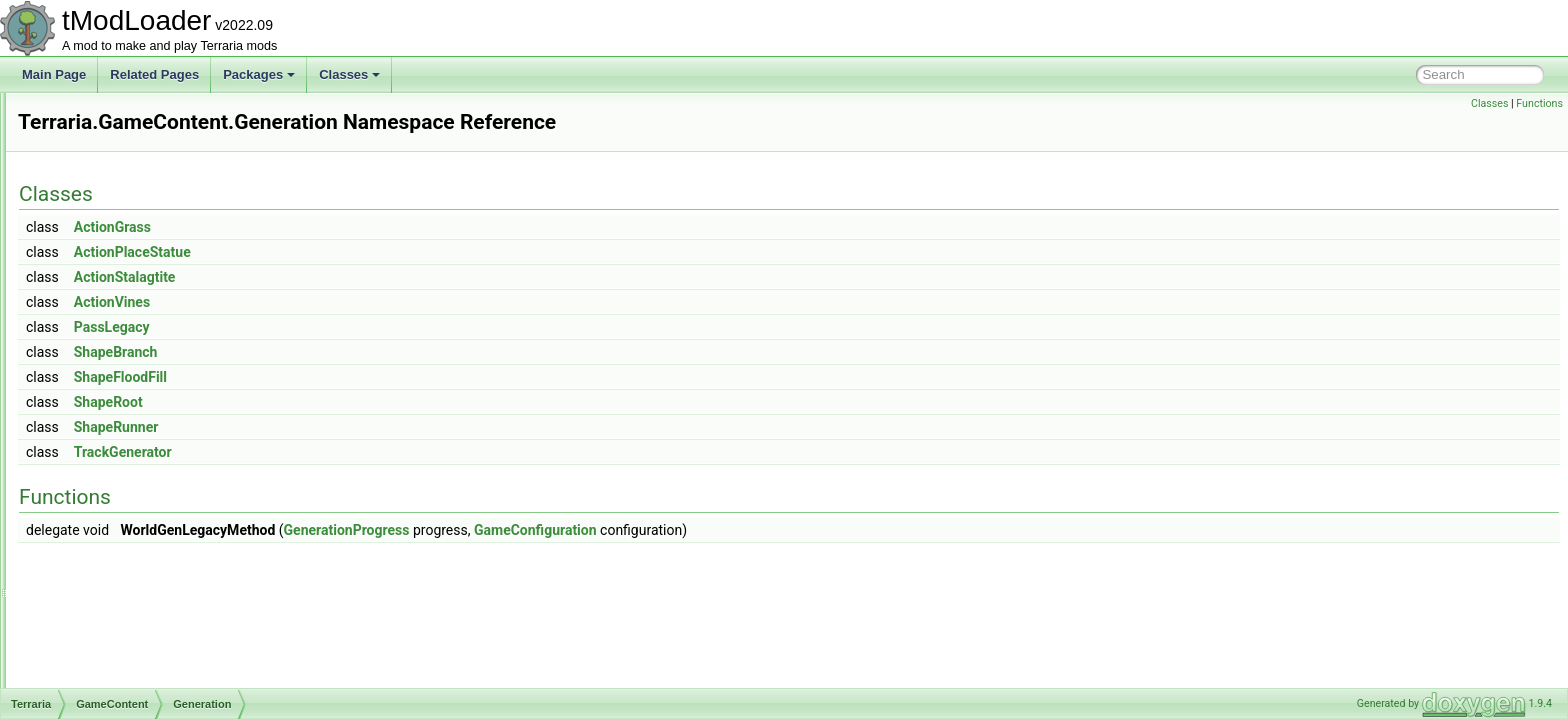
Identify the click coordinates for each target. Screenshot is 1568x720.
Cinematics (111, 136)
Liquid (114, 466)
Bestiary (119, 268)
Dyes (111, 356)
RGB (111, 598)
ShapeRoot (358, 402)
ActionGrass (362, 227)
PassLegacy (362, 327)
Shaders (120, 620)
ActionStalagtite (375, 277)
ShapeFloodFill (370, 377)
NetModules (130, 532)
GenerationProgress (597, 530)
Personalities (132, 576)
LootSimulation (137, 488)
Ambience (124, 246)
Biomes (118, 290)
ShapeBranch (366, 352)
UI (104, 686)
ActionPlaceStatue (382, 252)
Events (116, 378)
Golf (109, 422)
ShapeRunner (366, 427)
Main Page (54, 74)
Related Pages (154, 74)
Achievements (135, 224)
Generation (127, 400)
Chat (94, 114)
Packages (259, 74)
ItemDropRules (138, 444)
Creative (120, 312)
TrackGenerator (373, 452)
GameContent (119, 202)
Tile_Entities (130, 664)
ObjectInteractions (146, 554)
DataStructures (122, 158)
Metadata (123, 510)
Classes (349, 74)
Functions (1539, 103)
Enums (100, 180)
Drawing (120, 334)
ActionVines (362, 302)
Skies (112, 642)
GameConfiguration (785, 530)
